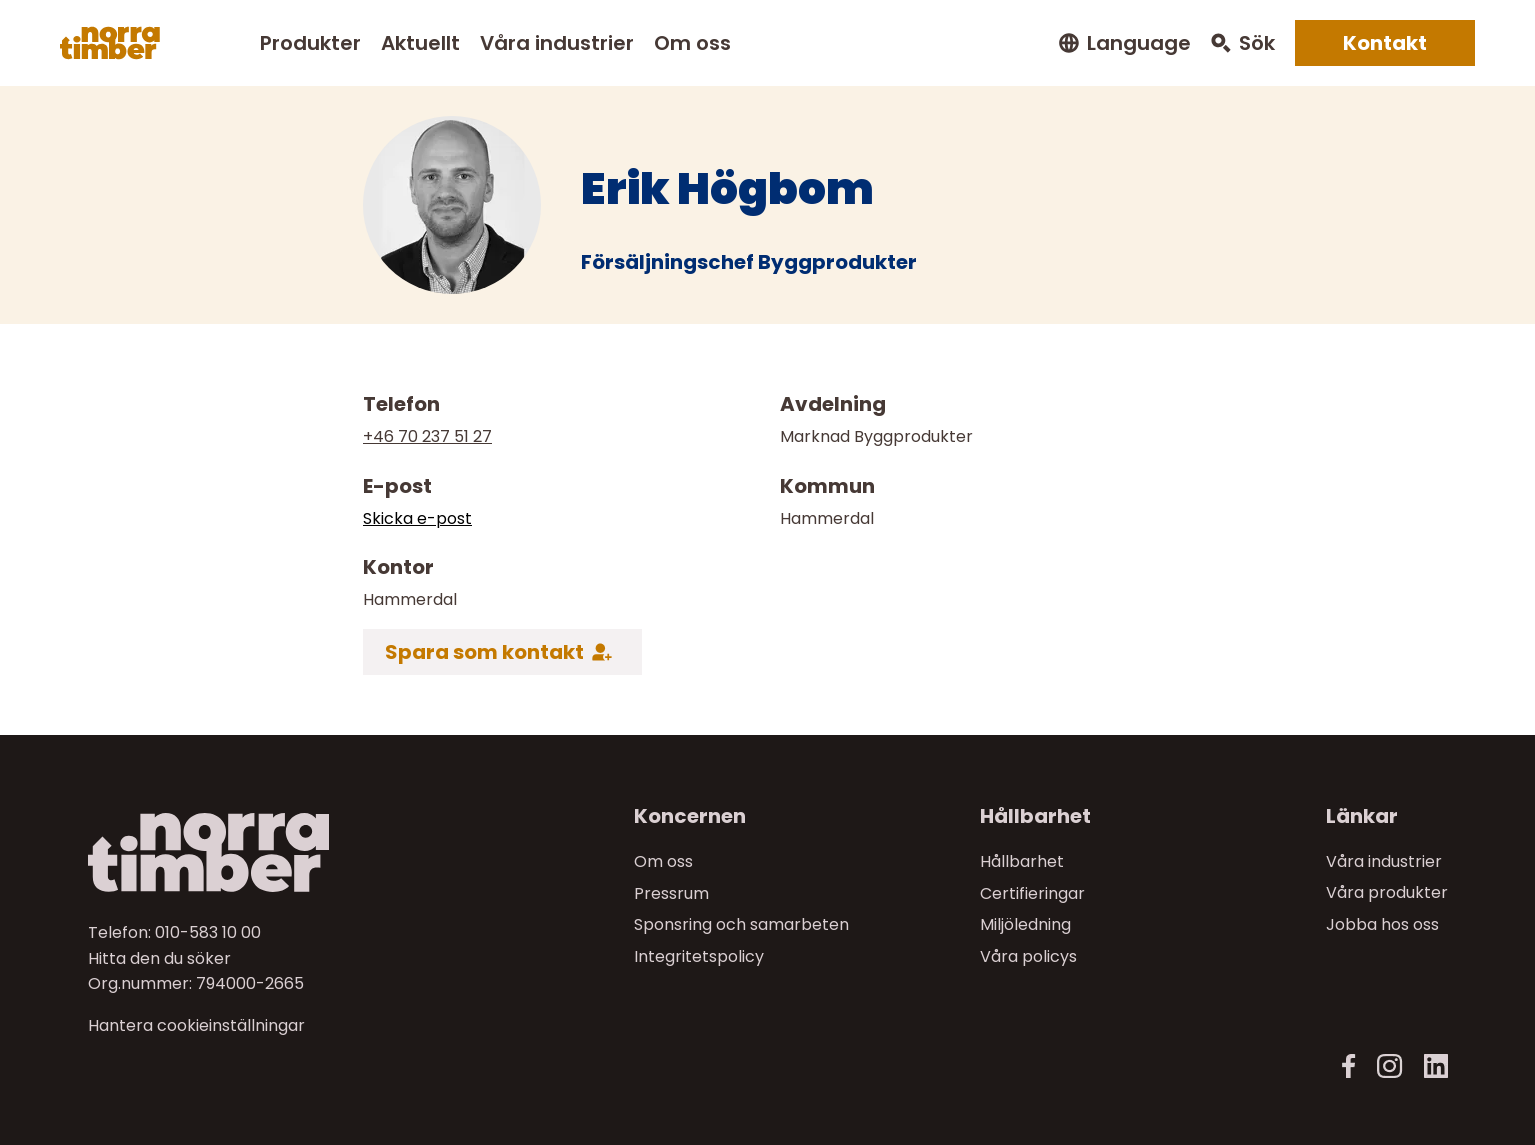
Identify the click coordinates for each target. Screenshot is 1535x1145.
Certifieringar (1032, 892)
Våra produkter (1387, 892)
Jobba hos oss (1382, 924)
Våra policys (1028, 956)
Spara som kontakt (484, 652)
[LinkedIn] (1435, 1066)
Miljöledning (1025, 924)
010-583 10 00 (208, 932)
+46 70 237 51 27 (427, 436)
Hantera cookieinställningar (196, 1026)
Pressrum (671, 892)
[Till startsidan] (249, 852)
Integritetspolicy (699, 956)
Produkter (310, 43)
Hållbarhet (1022, 861)
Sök (1257, 43)
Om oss (692, 43)
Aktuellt (420, 43)
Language (1139, 43)
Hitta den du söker (159, 957)
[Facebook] (1349, 1066)
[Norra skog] (110, 43)
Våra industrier (557, 43)
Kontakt (1385, 43)
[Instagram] (1389, 1066)
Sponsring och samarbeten (741, 924)
